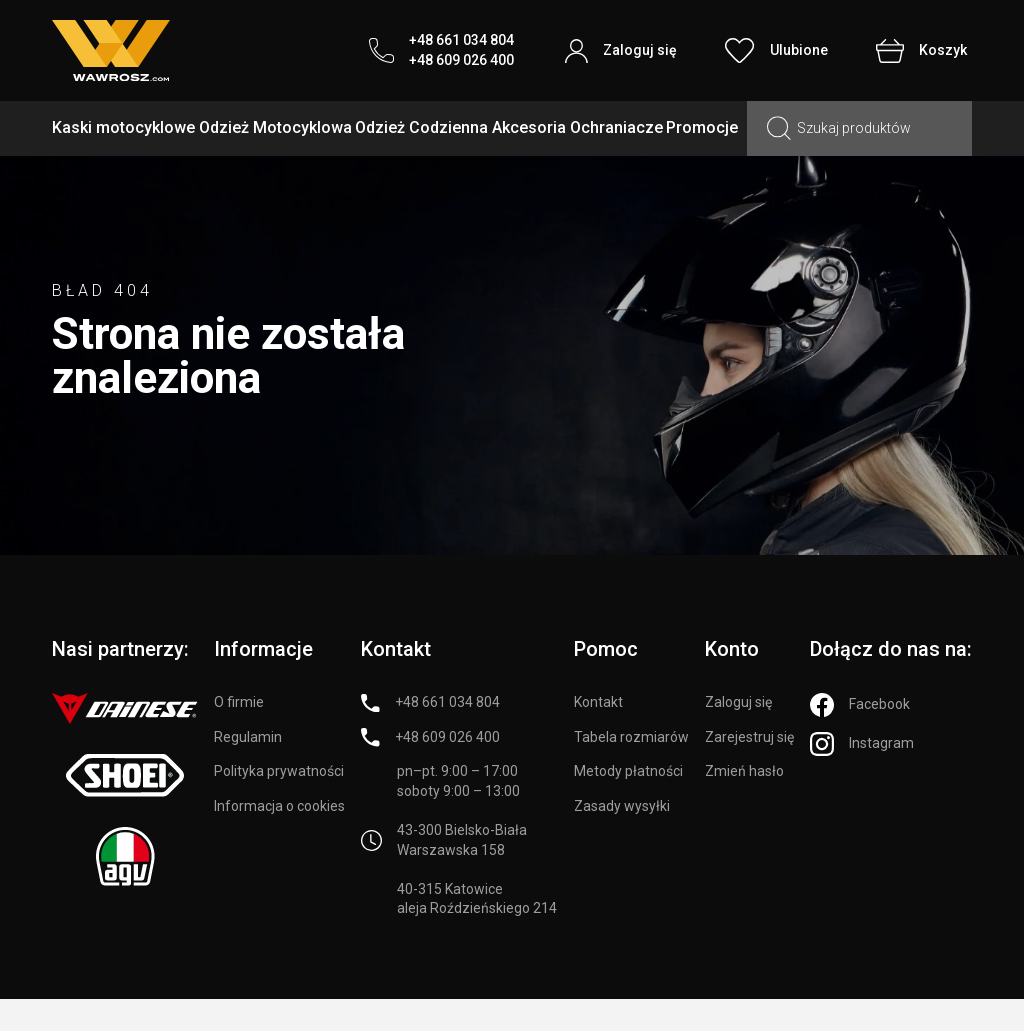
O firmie (239, 702)
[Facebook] (860, 705)
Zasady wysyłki (622, 806)
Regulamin (248, 737)
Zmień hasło (744, 771)
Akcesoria (529, 127)
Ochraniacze (616, 127)
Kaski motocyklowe (123, 127)
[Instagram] (862, 744)
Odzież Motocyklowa (275, 127)
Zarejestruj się (749, 737)
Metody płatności (628, 771)
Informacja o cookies (279, 806)
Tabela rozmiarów (631, 737)
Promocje (702, 127)
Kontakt (598, 702)
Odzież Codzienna (421, 127)
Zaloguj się (738, 702)
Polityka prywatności (279, 771)
